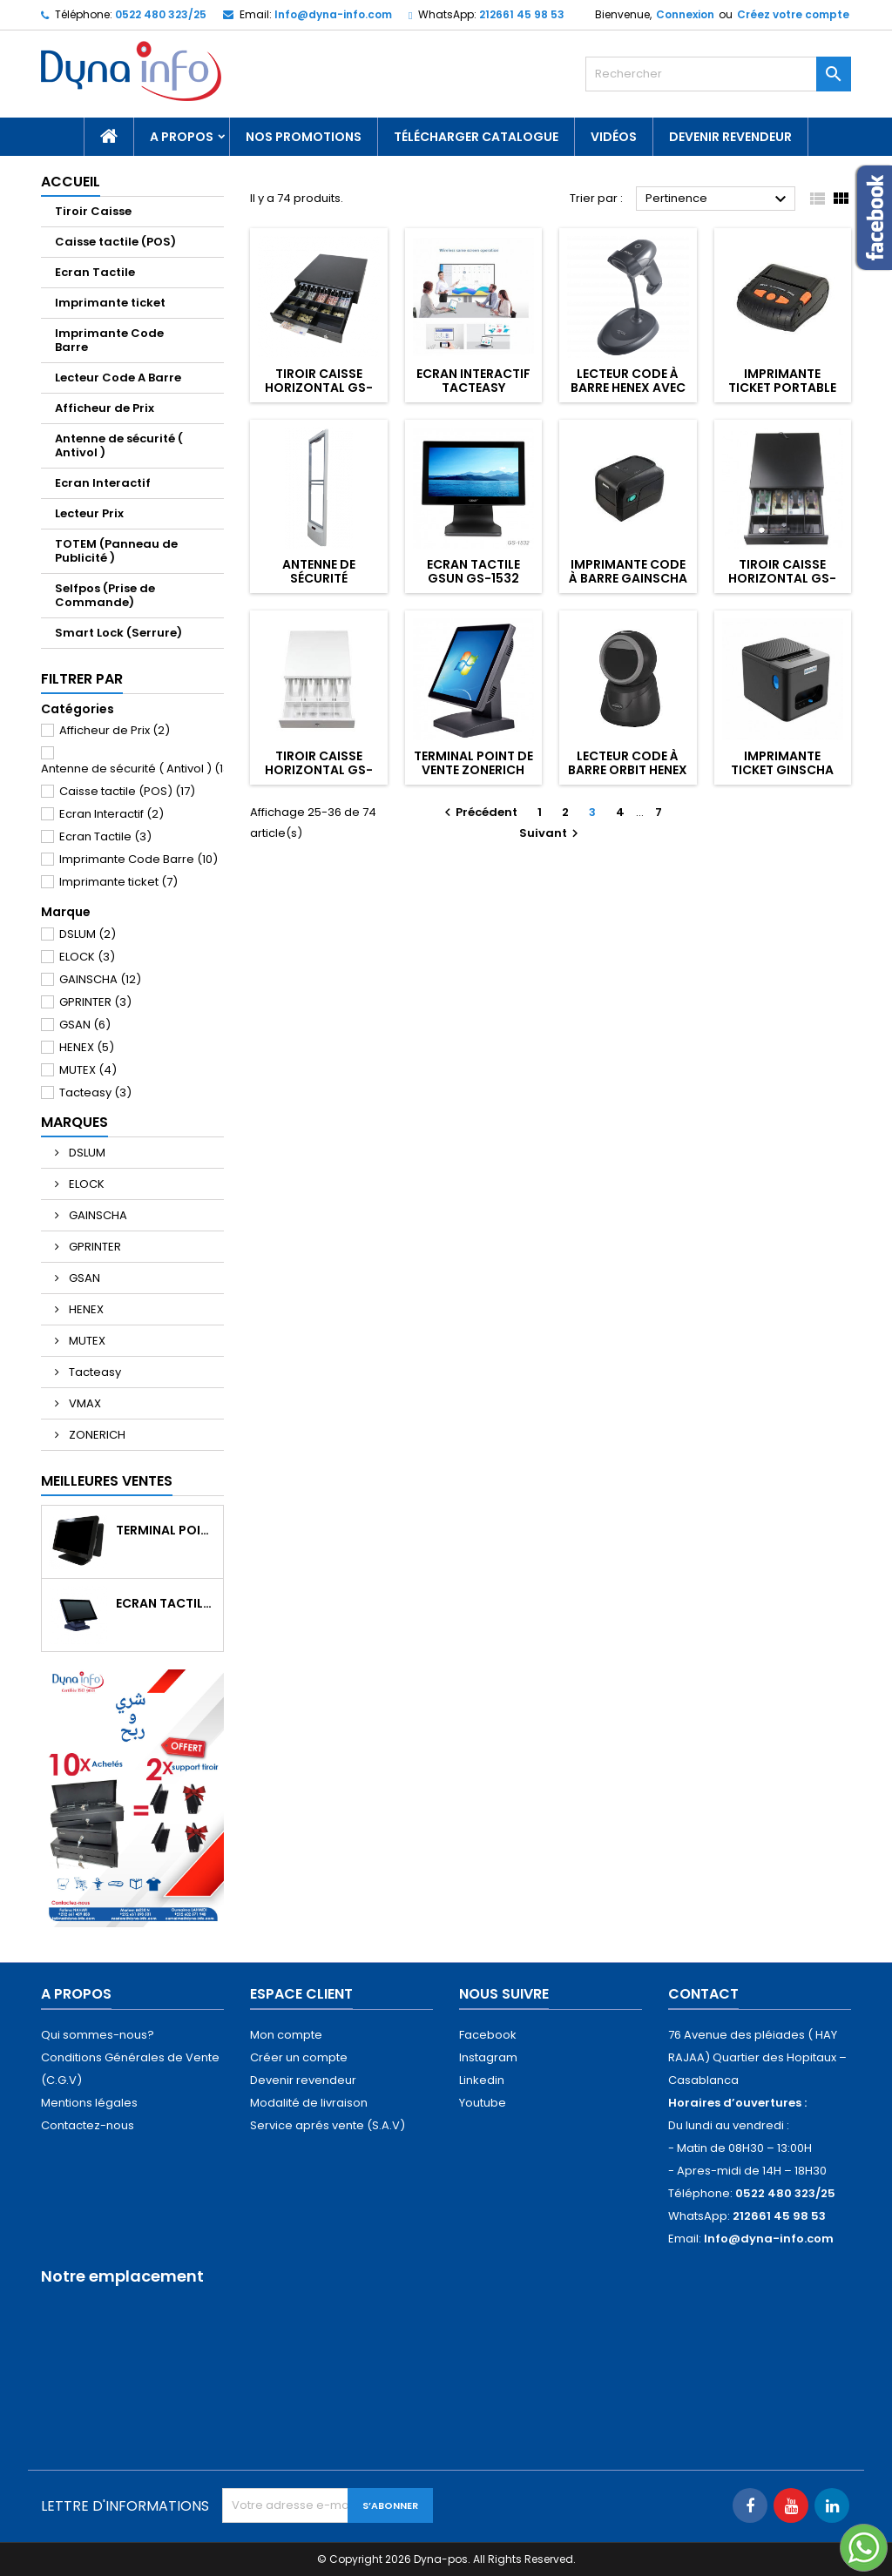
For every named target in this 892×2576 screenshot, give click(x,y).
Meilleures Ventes (106, 1481)
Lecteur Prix (89, 513)
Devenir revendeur (730, 136)
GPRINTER (95, 1002)
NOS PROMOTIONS (304, 136)
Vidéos (614, 136)
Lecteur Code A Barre (118, 377)
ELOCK (87, 956)
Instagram (488, 2057)
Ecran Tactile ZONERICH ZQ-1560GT (166, 1603)
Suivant (551, 833)
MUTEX (88, 1070)
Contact (703, 1994)
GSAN (85, 1024)
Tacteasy (95, 1092)
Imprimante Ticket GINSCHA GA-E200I (782, 769)
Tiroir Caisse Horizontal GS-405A (319, 387)
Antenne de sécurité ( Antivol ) (119, 445)
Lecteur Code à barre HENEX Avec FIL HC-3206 (628, 387)
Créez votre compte (793, 14)
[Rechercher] (718, 74)
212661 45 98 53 (521, 14)
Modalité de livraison (309, 2102)
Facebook (488, 2034)
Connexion (685, 14)
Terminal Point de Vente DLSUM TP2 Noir (166, 1530)
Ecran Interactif (103, 483)
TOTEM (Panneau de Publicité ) (116, 551)
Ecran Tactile (95, 272)
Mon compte (286, 2034)
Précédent (478, 812)
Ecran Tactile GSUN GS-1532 (473, 571)
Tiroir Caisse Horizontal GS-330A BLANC (319, 769)
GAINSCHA (100, 979)
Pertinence (718, 199)
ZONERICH (95, 1434)
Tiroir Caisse (93, 211)
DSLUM (87, 934)
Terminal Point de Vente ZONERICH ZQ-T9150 (473, 769)
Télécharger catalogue (476, 136)
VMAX (83, 1403)
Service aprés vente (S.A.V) (327, 2125)
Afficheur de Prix (104, 408)
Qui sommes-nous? (97, 2034)
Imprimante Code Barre (109, 340)
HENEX (86, 1047)
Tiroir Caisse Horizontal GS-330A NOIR (782, 578)
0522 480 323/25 (160, 14)
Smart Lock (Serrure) (118, 632)
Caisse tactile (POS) (115, 241)
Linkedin (481, 2080)
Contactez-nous (87, 2125)
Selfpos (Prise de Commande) (105, 595)
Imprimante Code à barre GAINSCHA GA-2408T (628, 578)
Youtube (482, 2102)
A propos (181, 136)
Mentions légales (89, 2102)
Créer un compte (299, 2057)
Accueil (70, 182)
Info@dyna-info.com (333, 14)
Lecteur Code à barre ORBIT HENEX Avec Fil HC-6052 (627, 769)
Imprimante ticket (110, 302)
